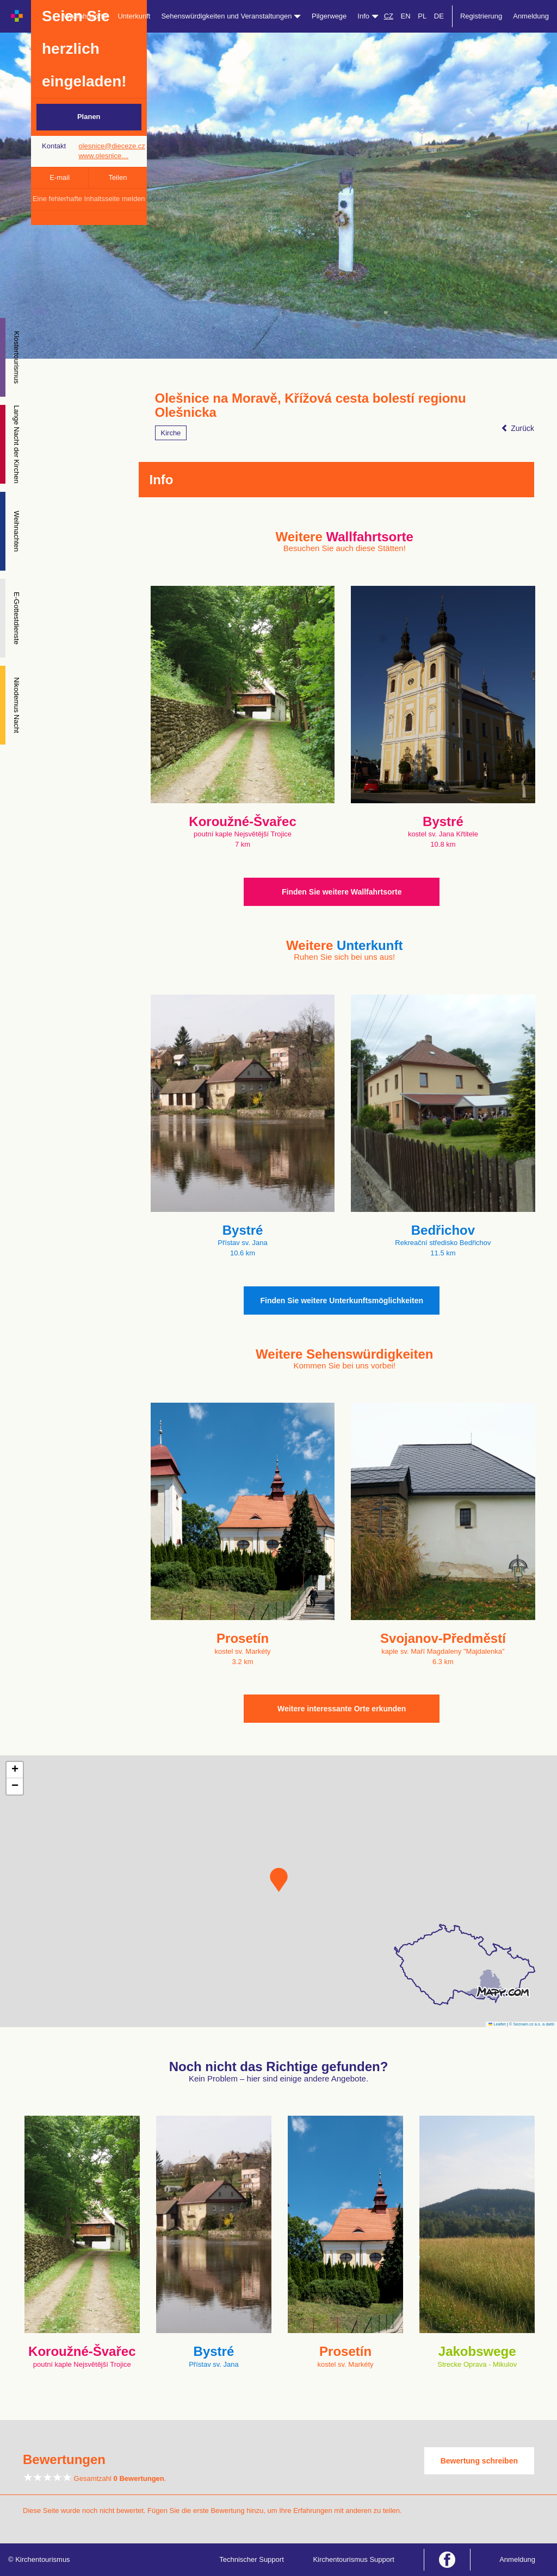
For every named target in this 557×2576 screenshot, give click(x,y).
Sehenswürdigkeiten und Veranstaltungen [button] (231, 16)
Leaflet (497, 2024)
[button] (279, 1880)
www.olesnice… (103, 156)
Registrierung (481, 16)
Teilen (117, 177)
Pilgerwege (329, 16)
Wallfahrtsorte (85, 16)
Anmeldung (531, 16)
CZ (388, 16)
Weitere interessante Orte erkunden (341, 1708)
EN (406, 16)
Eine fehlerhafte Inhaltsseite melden (89, 199)
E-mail (59, 177)
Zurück (517, 428)
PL (422, 16)
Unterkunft (133, 16)
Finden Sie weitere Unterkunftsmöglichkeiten (341, 1300)
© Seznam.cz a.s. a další (531, 2024)
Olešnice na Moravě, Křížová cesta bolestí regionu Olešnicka (310, 405)
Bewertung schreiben (479, 2460)
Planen (89, 116)
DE (439, 16)
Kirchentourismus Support (353, 2559)
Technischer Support (251, 2559)
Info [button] (367, 16)
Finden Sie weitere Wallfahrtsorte (341, 891)
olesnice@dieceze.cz (111, 146)
